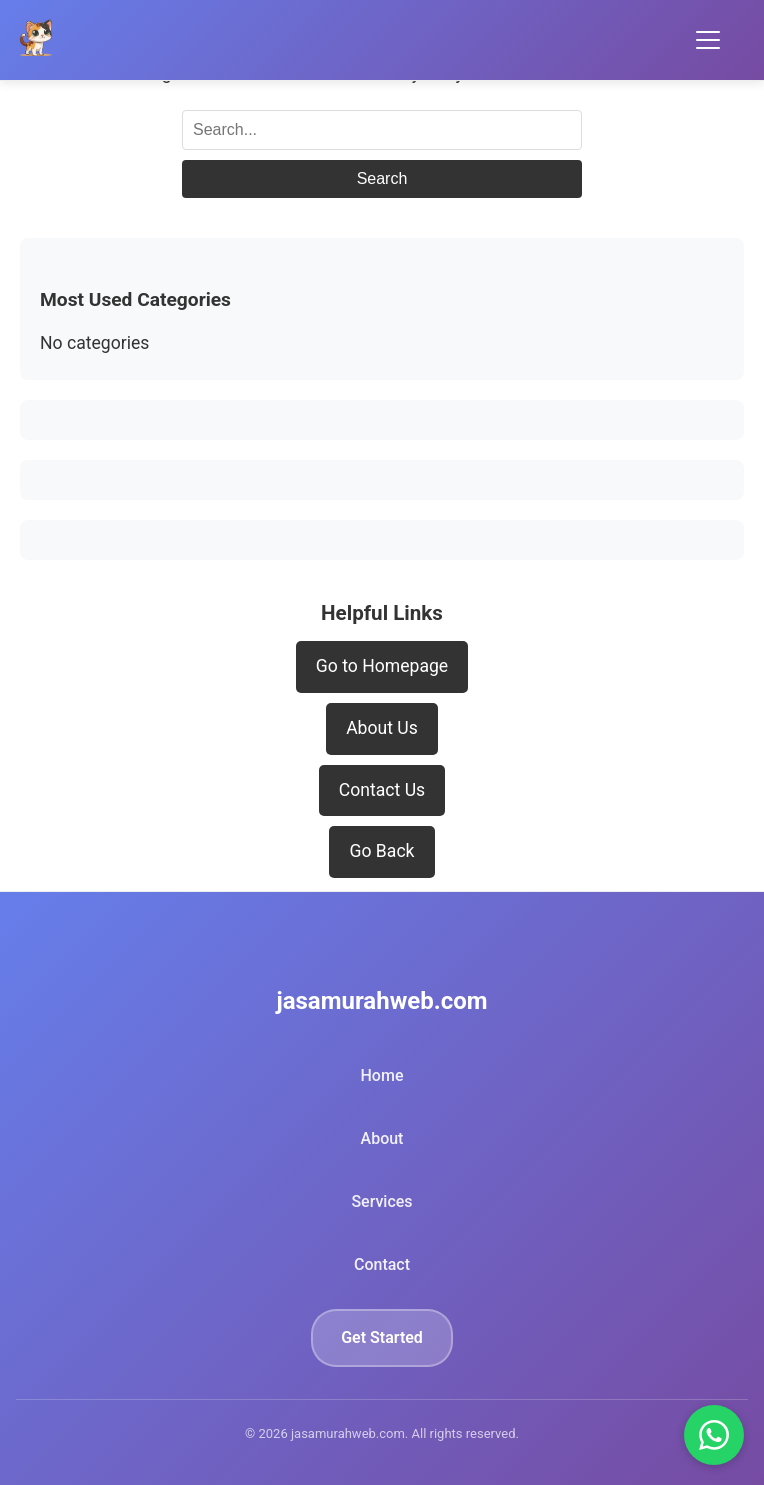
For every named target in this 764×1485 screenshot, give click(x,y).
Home (382, 1075)
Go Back (381, 851)
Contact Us (382, 790)
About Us (382, 728)
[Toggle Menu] (708, 40)
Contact (382, 1264)
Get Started (382, 1337)
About (382, 1138)
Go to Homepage (382, 666)
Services (381, 1201)
